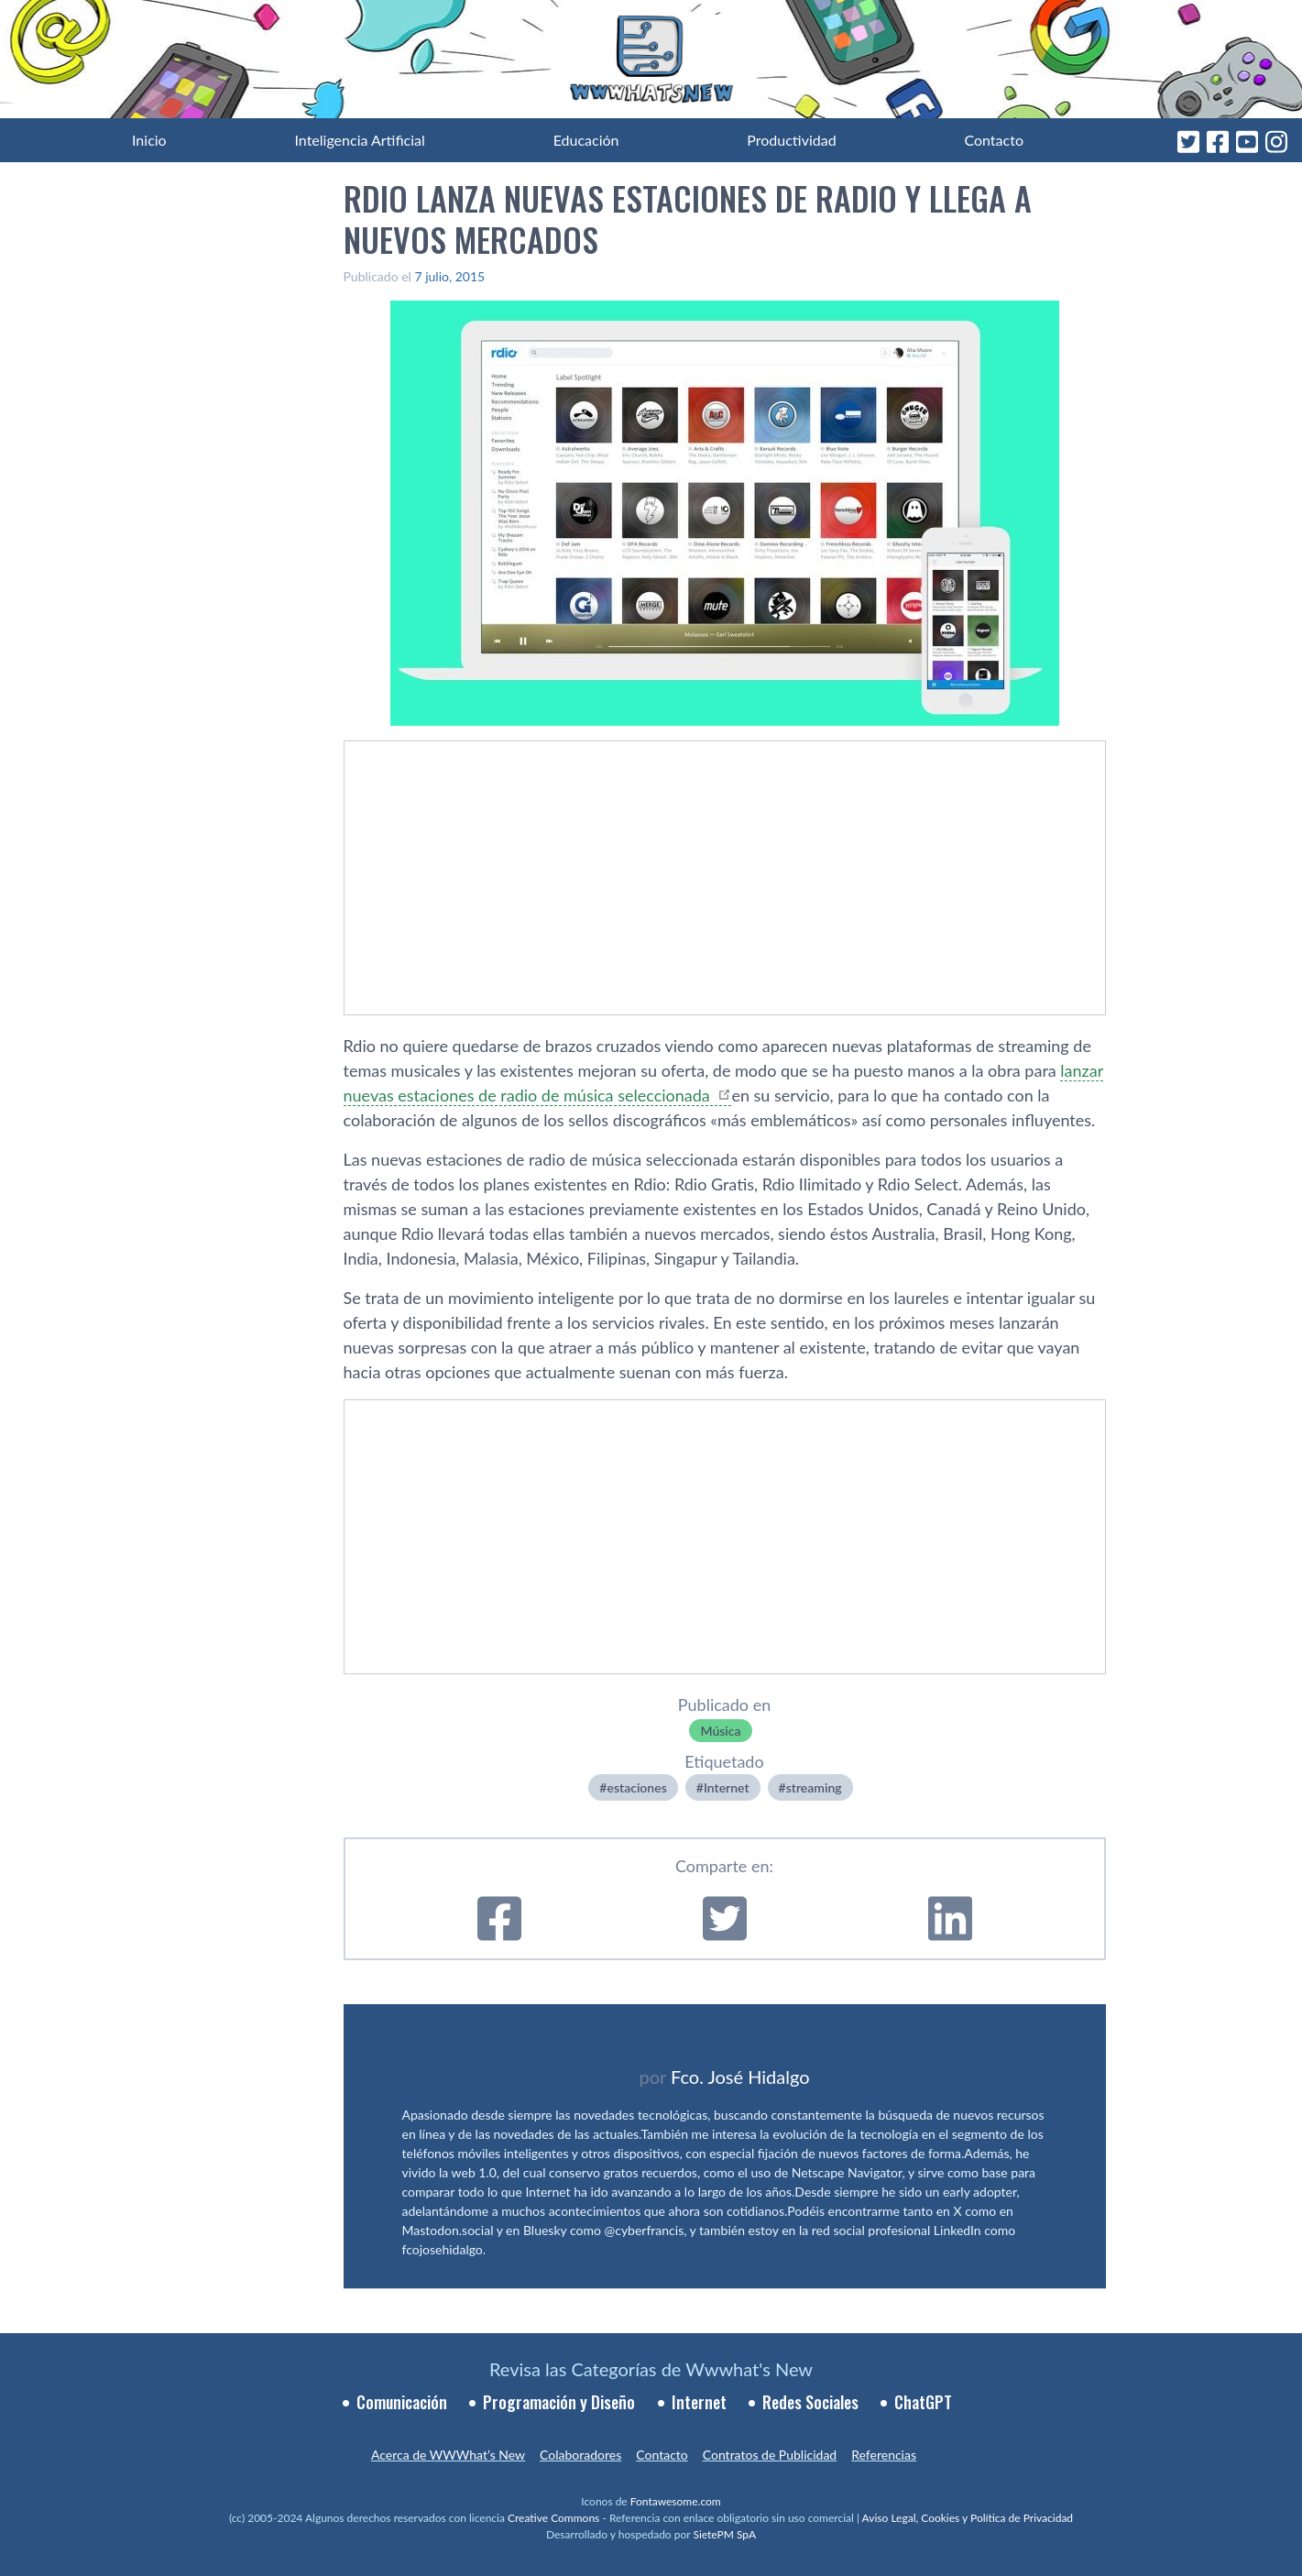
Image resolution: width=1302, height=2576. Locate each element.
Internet (726, 1787)
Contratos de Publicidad (770, 2454)
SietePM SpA (724, 2534)
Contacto (993, 139)
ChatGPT (923, 2402)
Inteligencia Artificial (359, 139)
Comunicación (401, 2402)
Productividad (791, 139)
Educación (586, 139)
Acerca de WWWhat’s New (448, 2454)
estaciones (636, 1787)
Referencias (883, 2454)
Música (720, 1730)
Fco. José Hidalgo (740, 2077)
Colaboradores (580, 2454)
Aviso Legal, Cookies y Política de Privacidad (968, 2518)
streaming (814, 1787)
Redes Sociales (810, 2402)
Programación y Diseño (559, 2402)
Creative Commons (553, 2518)
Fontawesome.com (675, 2501)
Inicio (149, 139)
